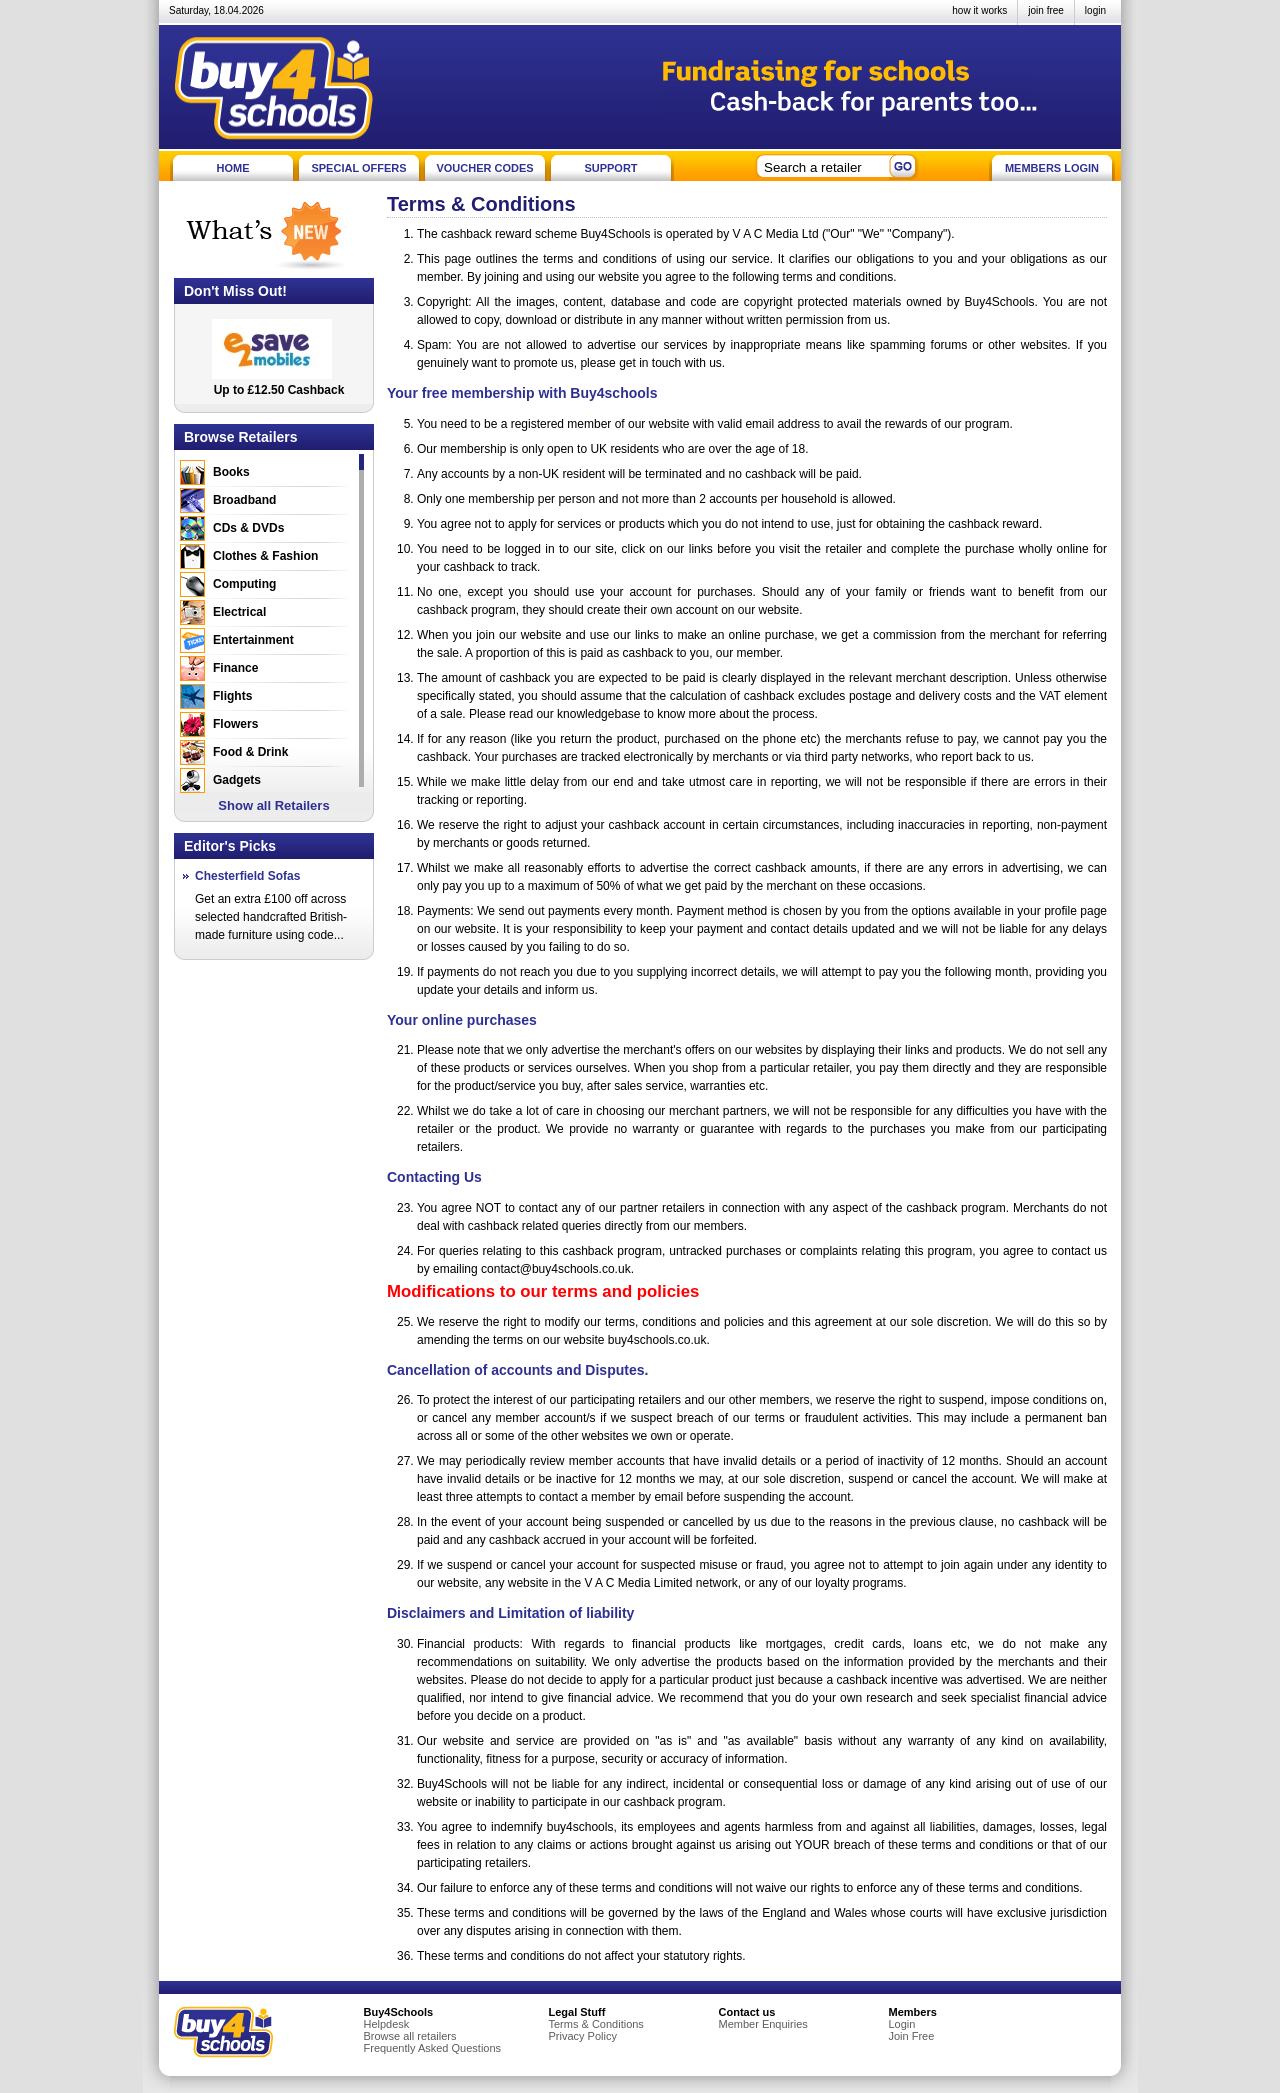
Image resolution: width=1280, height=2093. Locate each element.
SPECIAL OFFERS (358, 168)
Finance (235, 668)
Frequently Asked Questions (433, 2048)
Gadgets (237, 780)
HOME (233, 168)
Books (231, 472)
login (1095, 10)
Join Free (912, 2036)
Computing (244, 584)
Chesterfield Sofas (247, 876)
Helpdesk (387, 2024)
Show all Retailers (273, 805)
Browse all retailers (410, 2036)
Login (902, 2024)
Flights (232, 696)
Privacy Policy (583, 2036)
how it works (979, 10)
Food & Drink (250, 752)
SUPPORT (610, 168)
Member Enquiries (763, 2024)
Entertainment (253, 640)
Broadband (244, 500)
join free (1046, 10)
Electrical (239, 612)
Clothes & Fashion (265, 556)
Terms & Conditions (596, 2024)
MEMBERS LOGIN (1052, 168)
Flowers (235, 724)
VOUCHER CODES (484, 168)
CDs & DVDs (248, 528)
